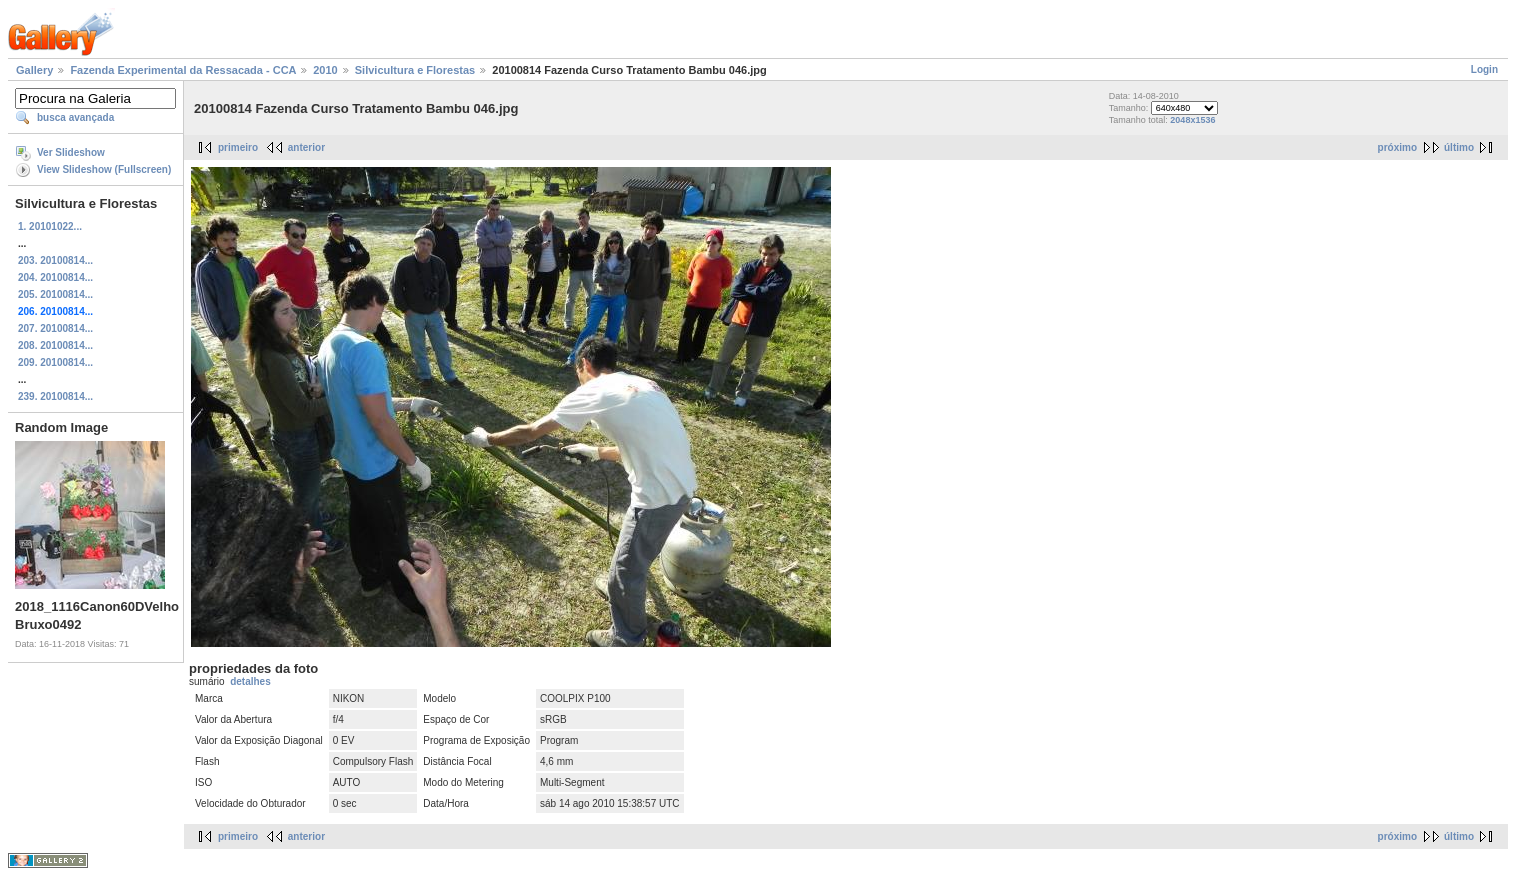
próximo (1397, 147)
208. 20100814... (55, 345)
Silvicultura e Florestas (415, 70)
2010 (325, 70)
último (1459, 147)
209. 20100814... (55, 362)
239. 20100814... (55, 396)
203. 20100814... (55, 260)
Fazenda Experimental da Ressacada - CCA (183, 70)
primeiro (238, 147)
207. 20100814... (55, 328)
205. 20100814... (55, 294)
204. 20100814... (55, 277)
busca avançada (75, 117)
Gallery (34, 70)
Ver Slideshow (71, 152)
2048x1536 (1192, 120)
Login (1484, 69)
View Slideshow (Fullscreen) (104, 169)
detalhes (250, 681)
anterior (306, 147)
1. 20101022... (50, 226)
